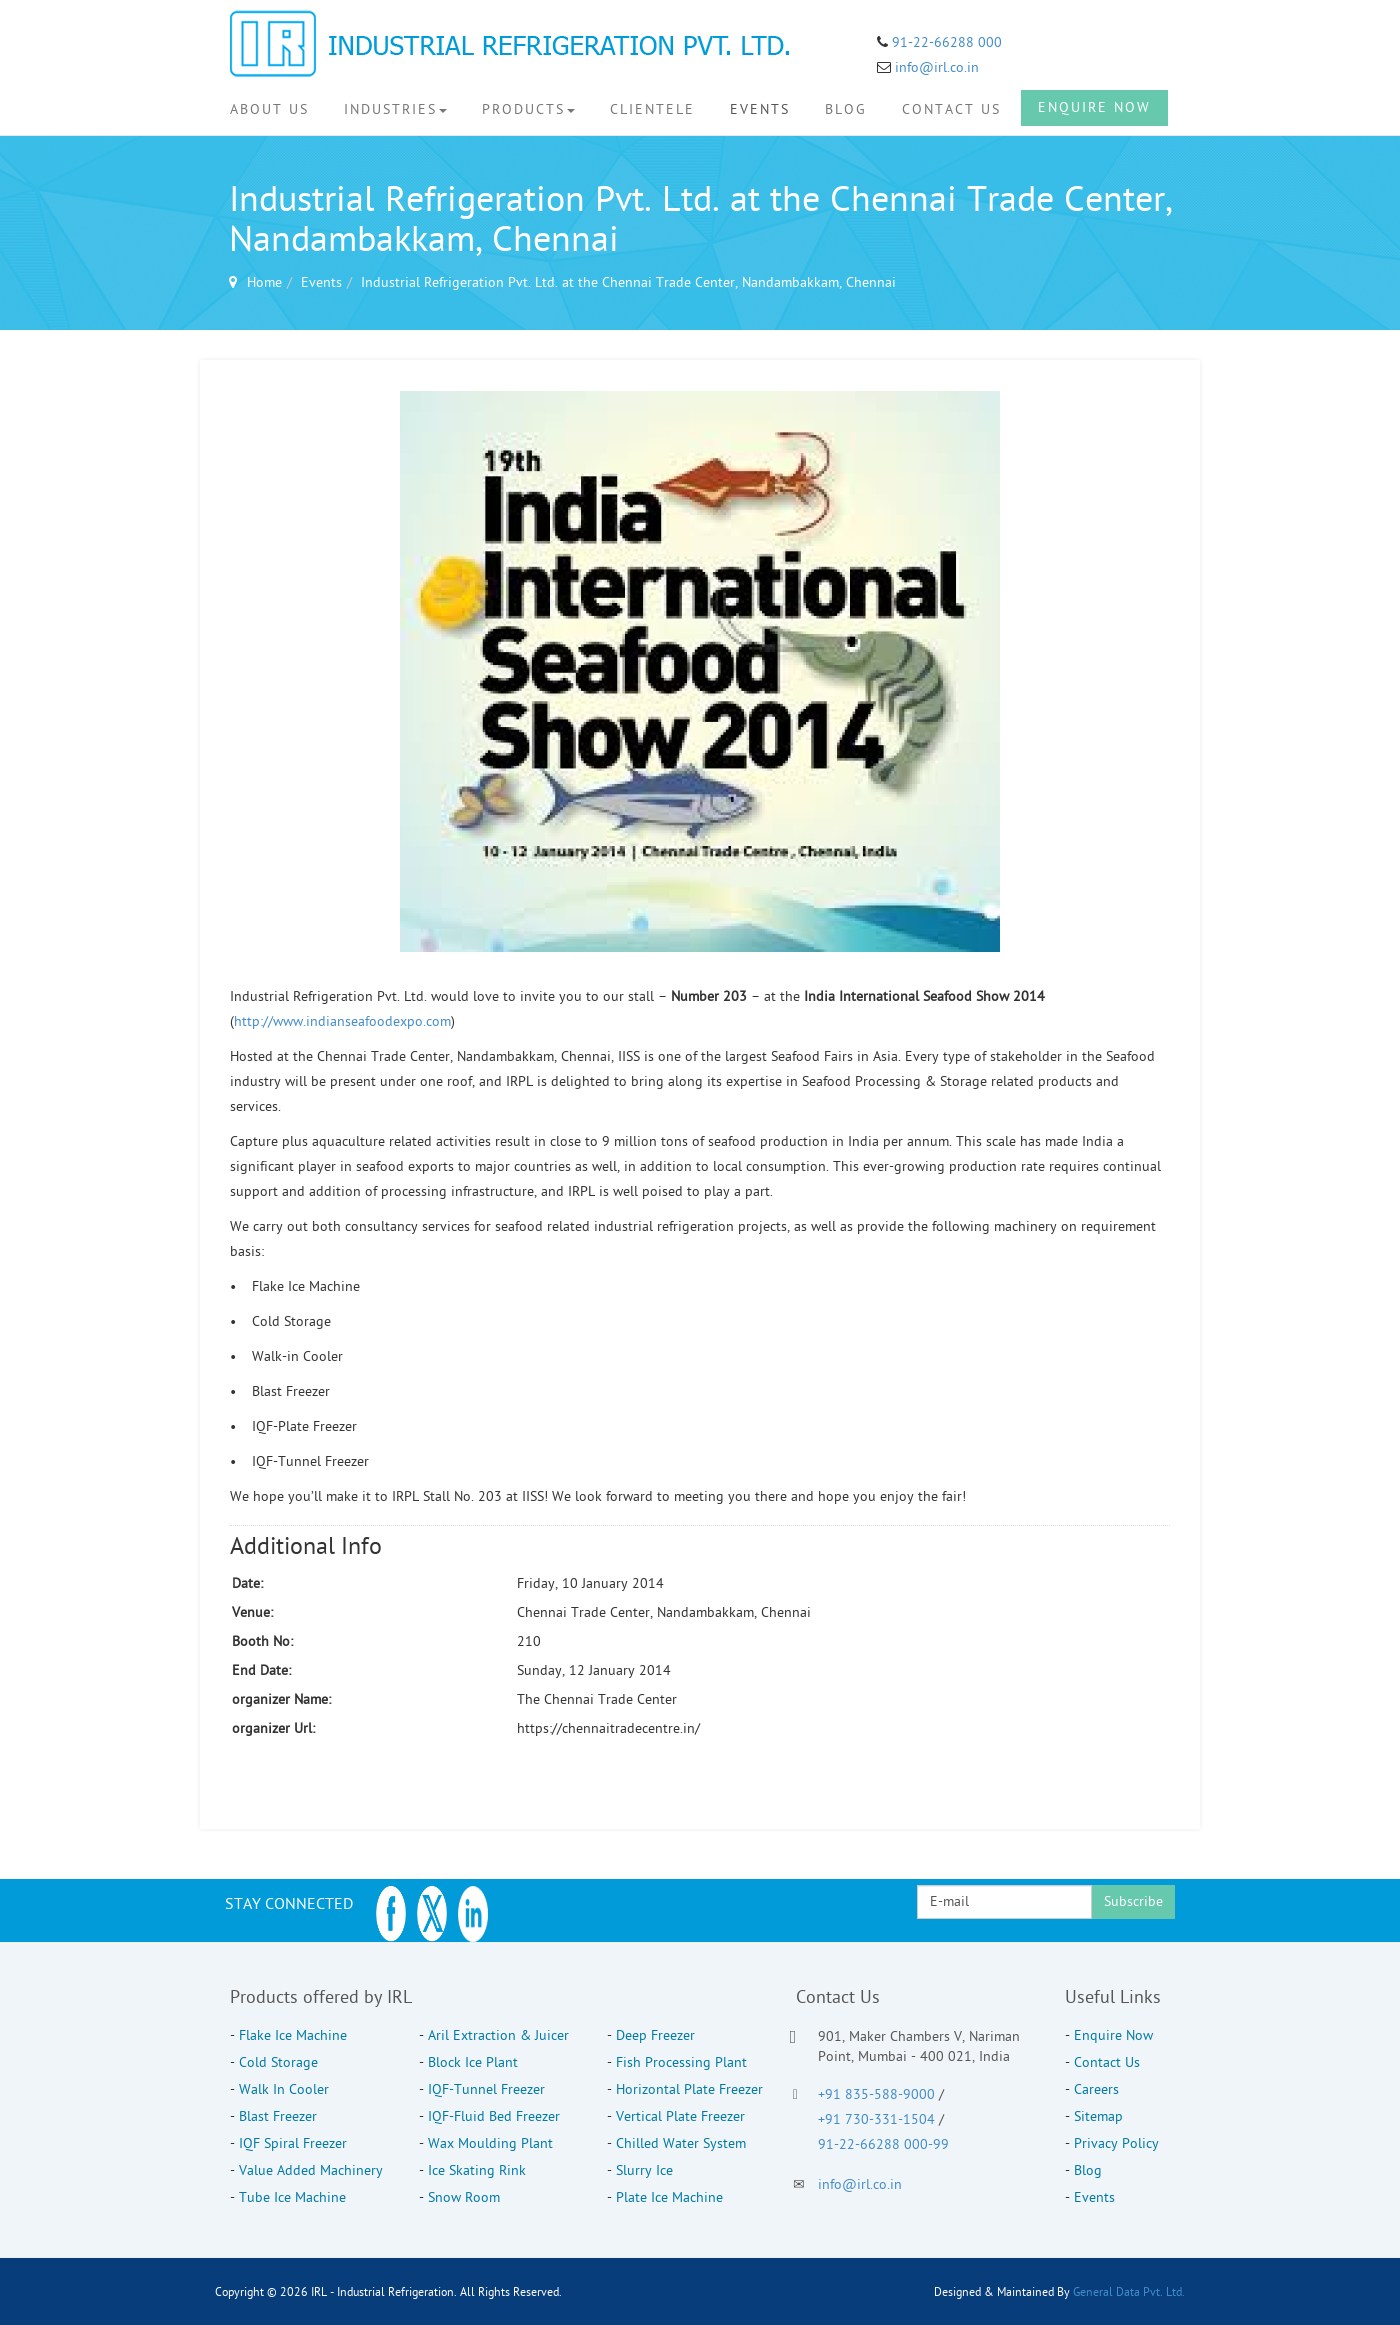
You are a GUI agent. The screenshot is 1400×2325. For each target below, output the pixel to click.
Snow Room (464, 2197)
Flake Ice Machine (293, 2035)
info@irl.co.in (937, 67)
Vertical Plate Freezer (680, 2116)
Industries (395, 109)
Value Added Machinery (311, 2170)
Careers (1096, 2089)
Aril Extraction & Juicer (498, 2035)
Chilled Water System (681, 2143)
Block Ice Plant (473, 2062)
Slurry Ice (644, 2170)
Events (760, 109)
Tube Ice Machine (292, 2197)
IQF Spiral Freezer (293, 2143)
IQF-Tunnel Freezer (486, 2089)
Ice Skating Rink (477, 2170)
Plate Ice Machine (669, 2197)
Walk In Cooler (284, 2089)
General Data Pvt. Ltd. (1129, 2292)
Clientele (652, 109)
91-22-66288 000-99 (883, 2144)
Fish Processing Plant (681, 2062)
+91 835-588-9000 (876, 2094)
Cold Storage (278, 2062)
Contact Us (951, 109)
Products (528, 109)
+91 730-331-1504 (878, 2119)
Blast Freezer (278, 2116)
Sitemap (1098, 2116)
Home (264, 282)
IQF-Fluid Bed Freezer (494, 2116)
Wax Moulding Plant (490, 2143)
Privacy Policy (1116, 2143)
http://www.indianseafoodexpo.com (342, 1021)
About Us (269, 109)
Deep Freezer (655, 2035)
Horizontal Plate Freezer (689, 2089)
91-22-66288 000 (945, 42)
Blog (846, 109)
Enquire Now (1094, 107)
